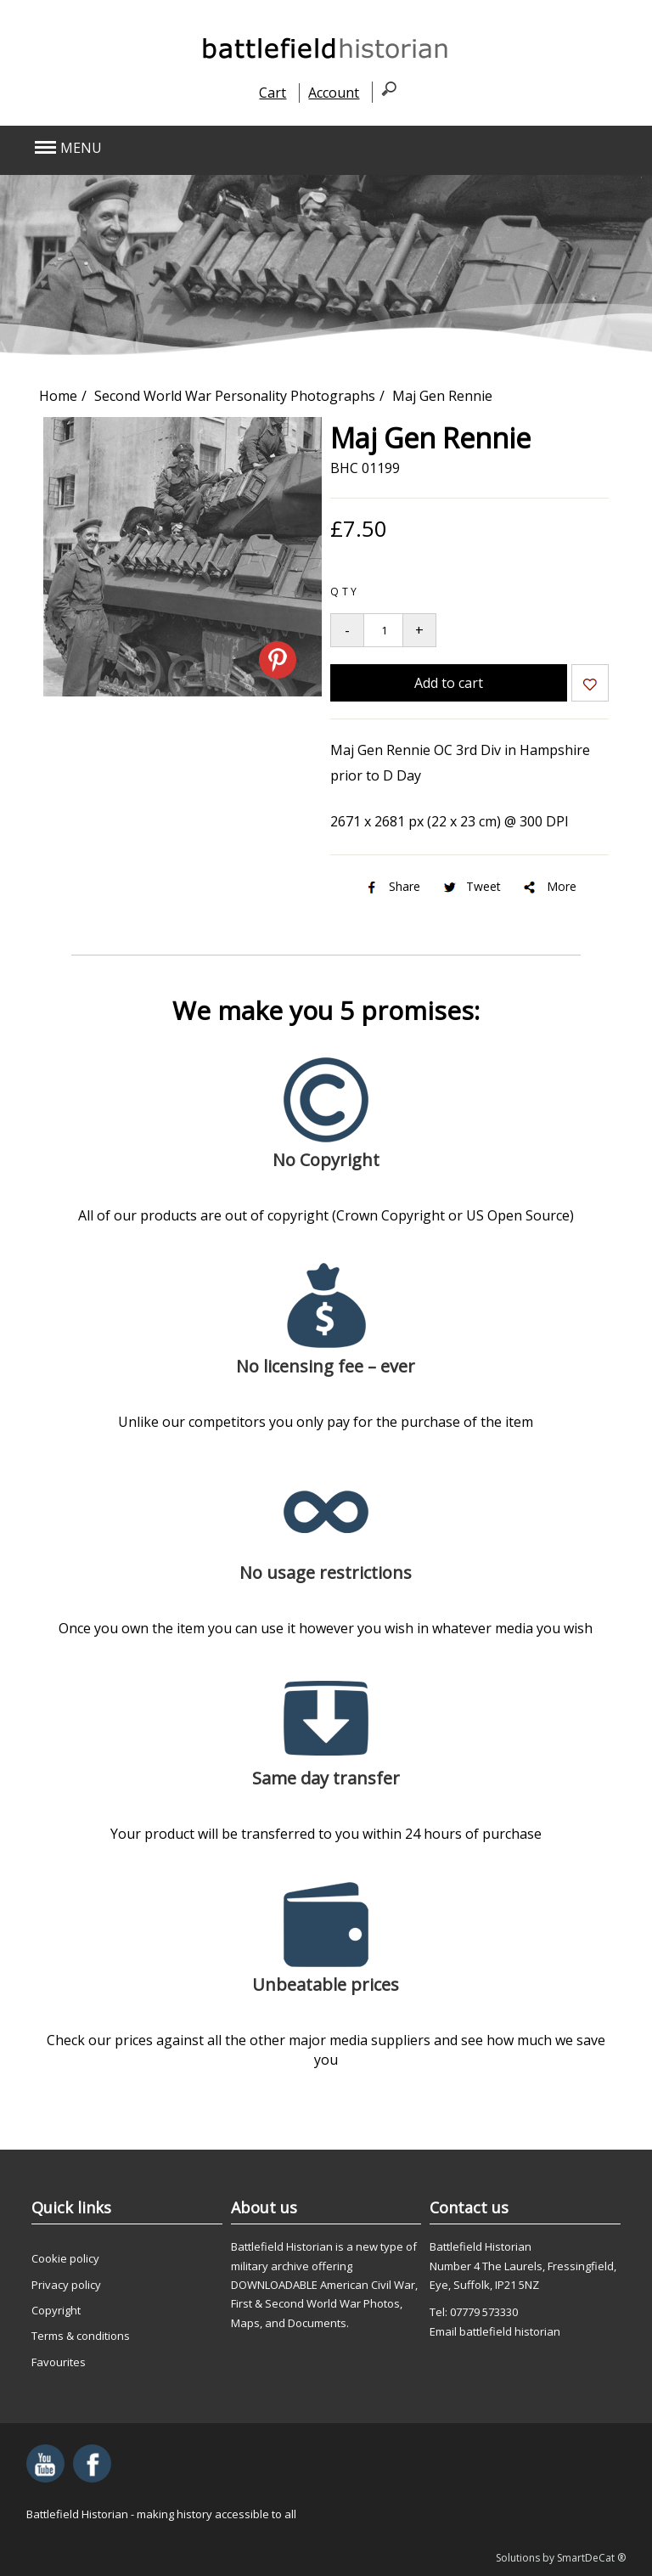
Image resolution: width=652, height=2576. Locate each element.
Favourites (58, 2362)
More (548, 886)
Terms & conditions (80, 2335)
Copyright (56, 2310)
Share (391, 886)
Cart (272, 92)
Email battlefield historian (495, 2331)
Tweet (471, 886)
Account (333, 92)
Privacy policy (66, 2284)
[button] (266, 148)
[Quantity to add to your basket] (383, 630)
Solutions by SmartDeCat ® (561, 2558)
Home (58, 395)
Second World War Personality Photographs (234, 395)
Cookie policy (65, 2258)
